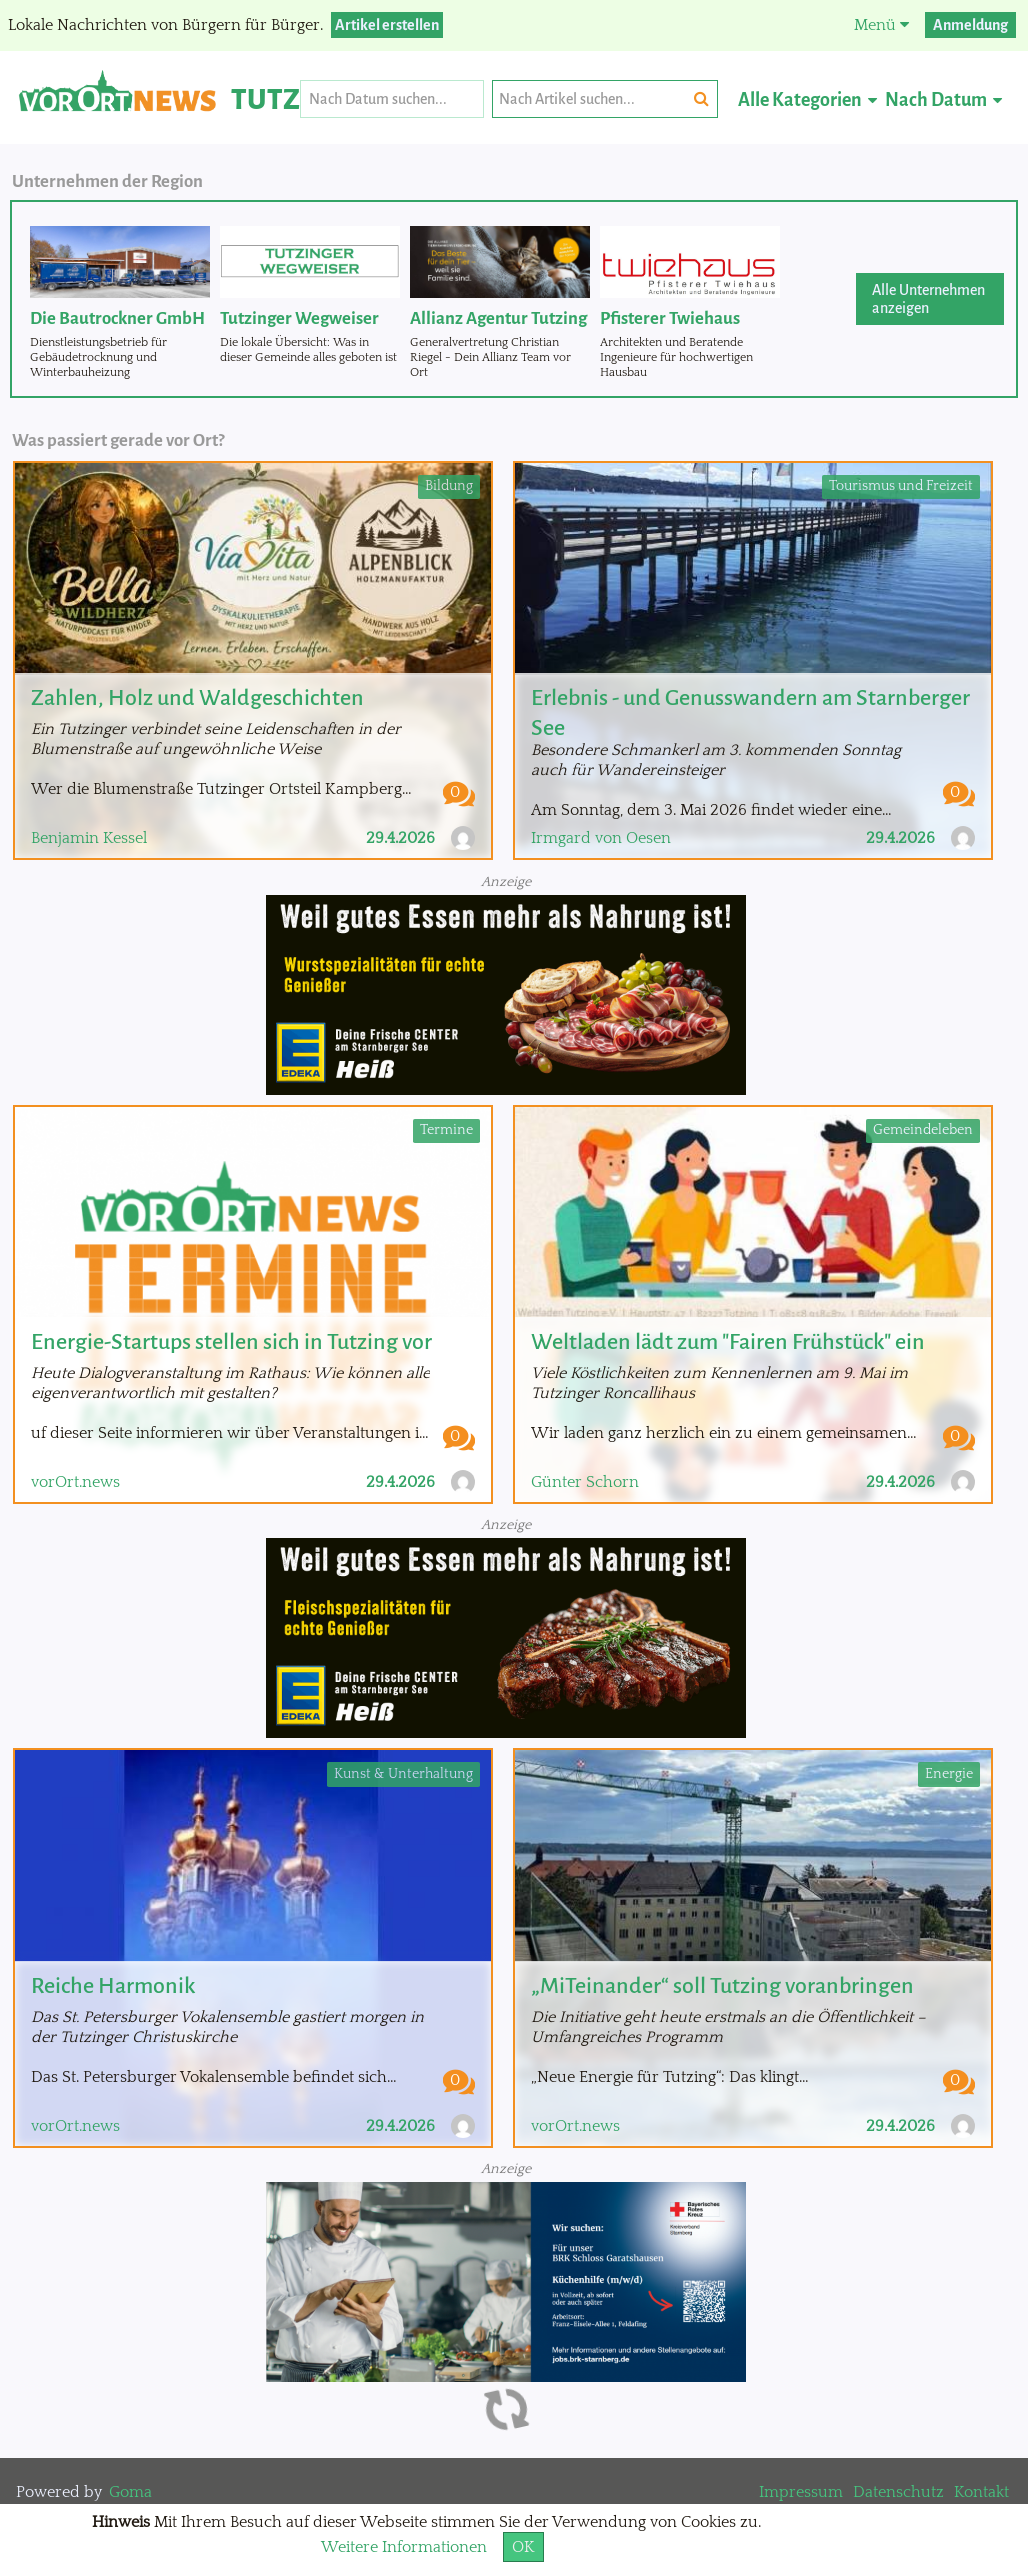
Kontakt (981, 2492)
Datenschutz (898, 2492)
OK (523, 2547)
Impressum (801, 2492)
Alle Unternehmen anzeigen (928, 299)
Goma (130, 2492)
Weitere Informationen (404, 2547)
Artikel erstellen (387, 25)
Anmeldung (970, 25)
